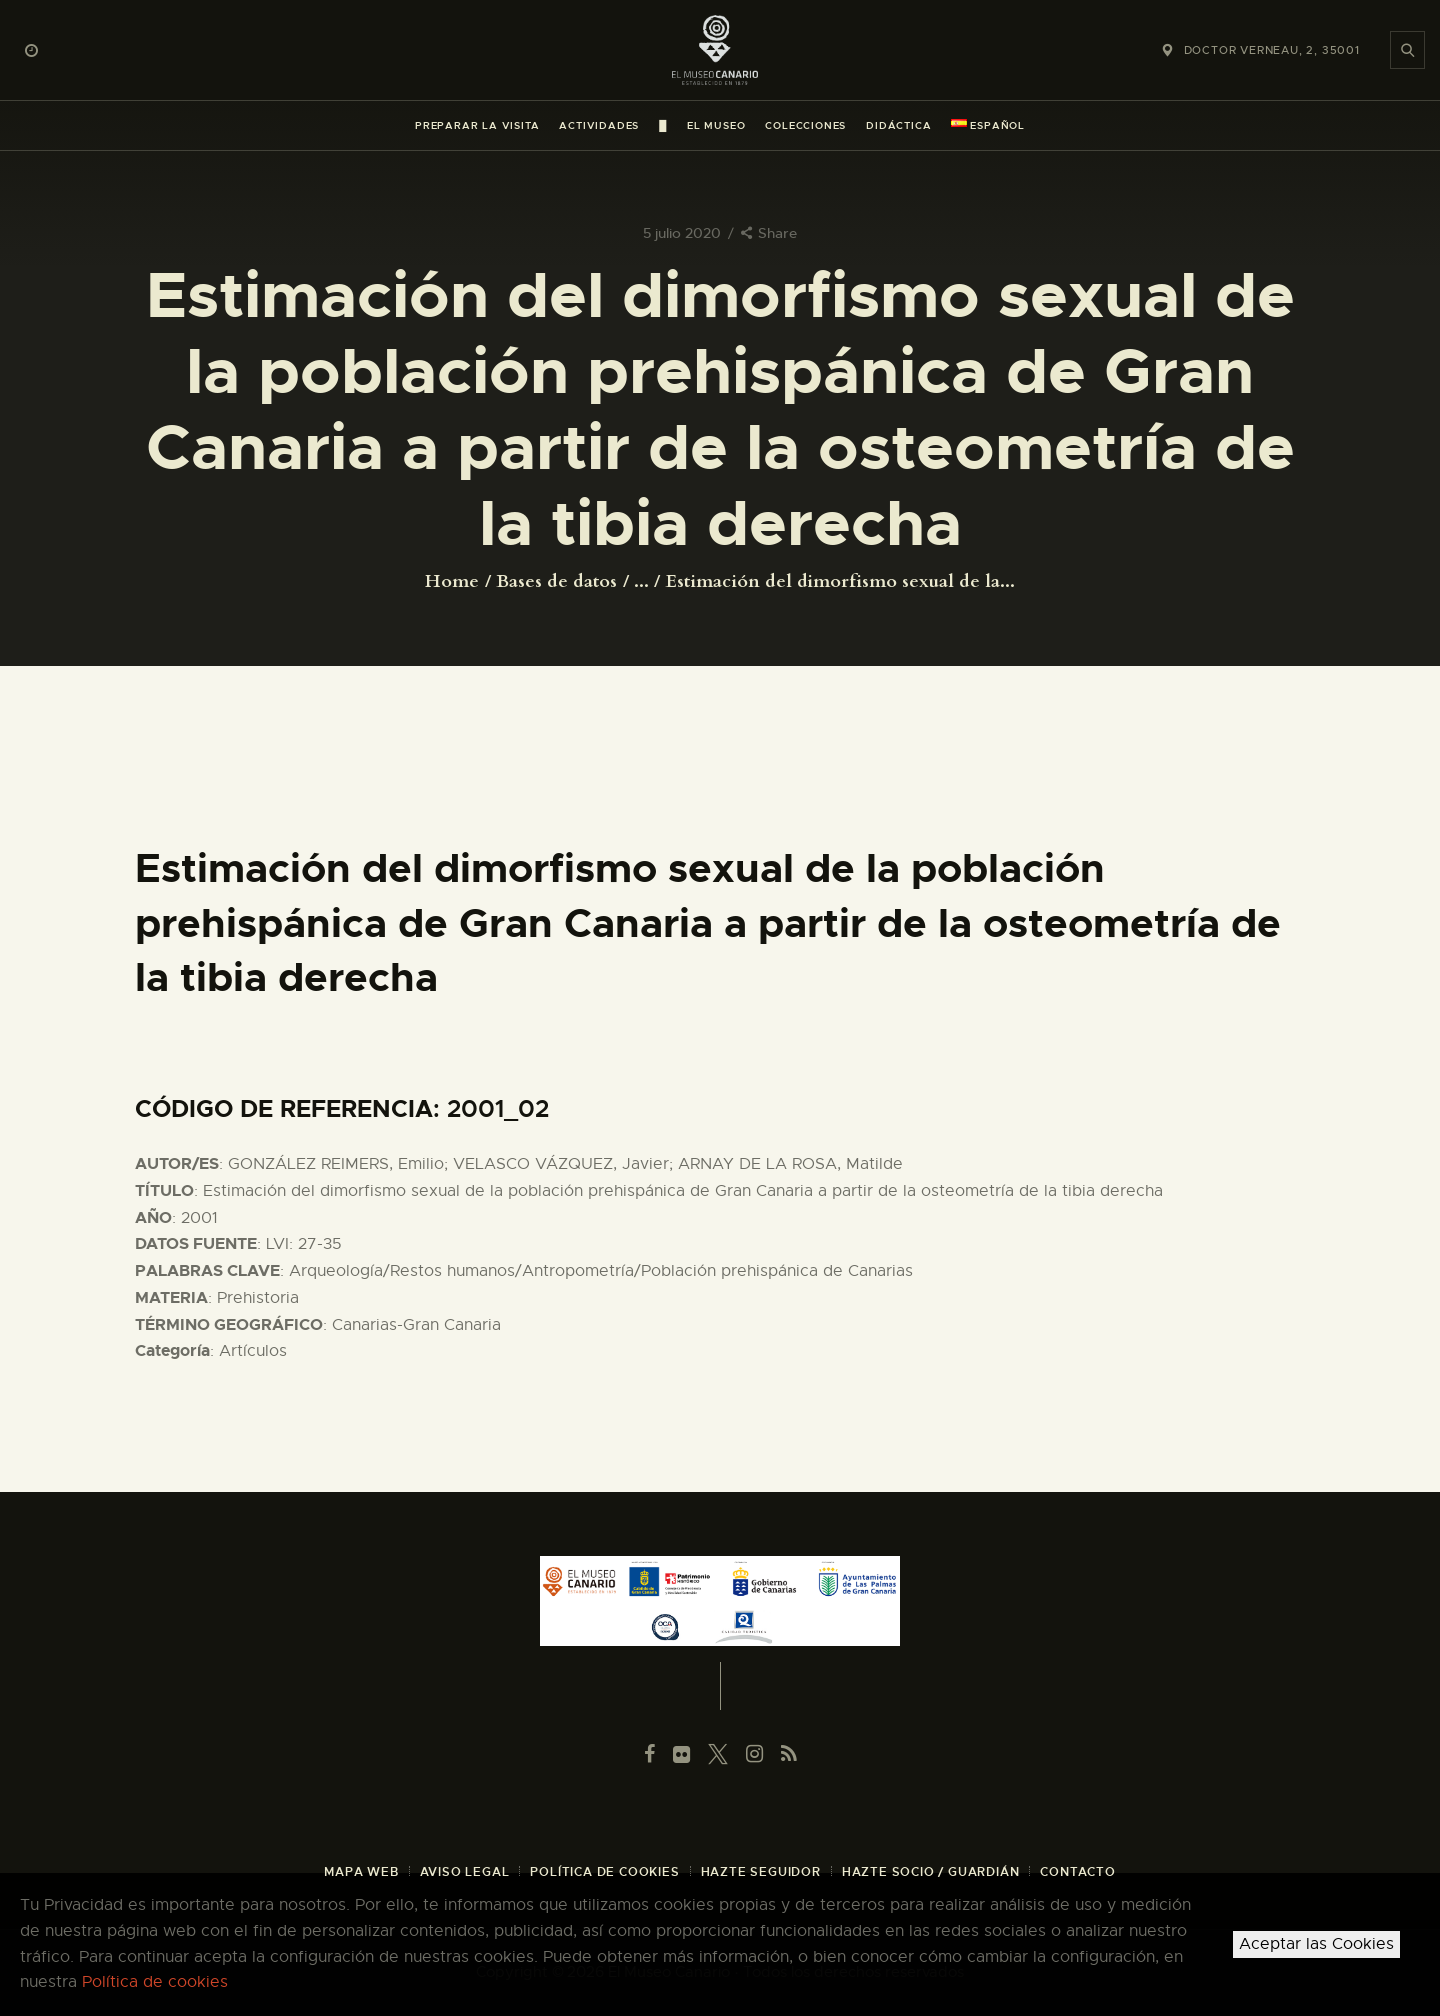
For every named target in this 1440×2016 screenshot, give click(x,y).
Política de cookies (155, 1982)
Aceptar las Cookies (1316, 1944)
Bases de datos (556, 581)
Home (452, 582)
